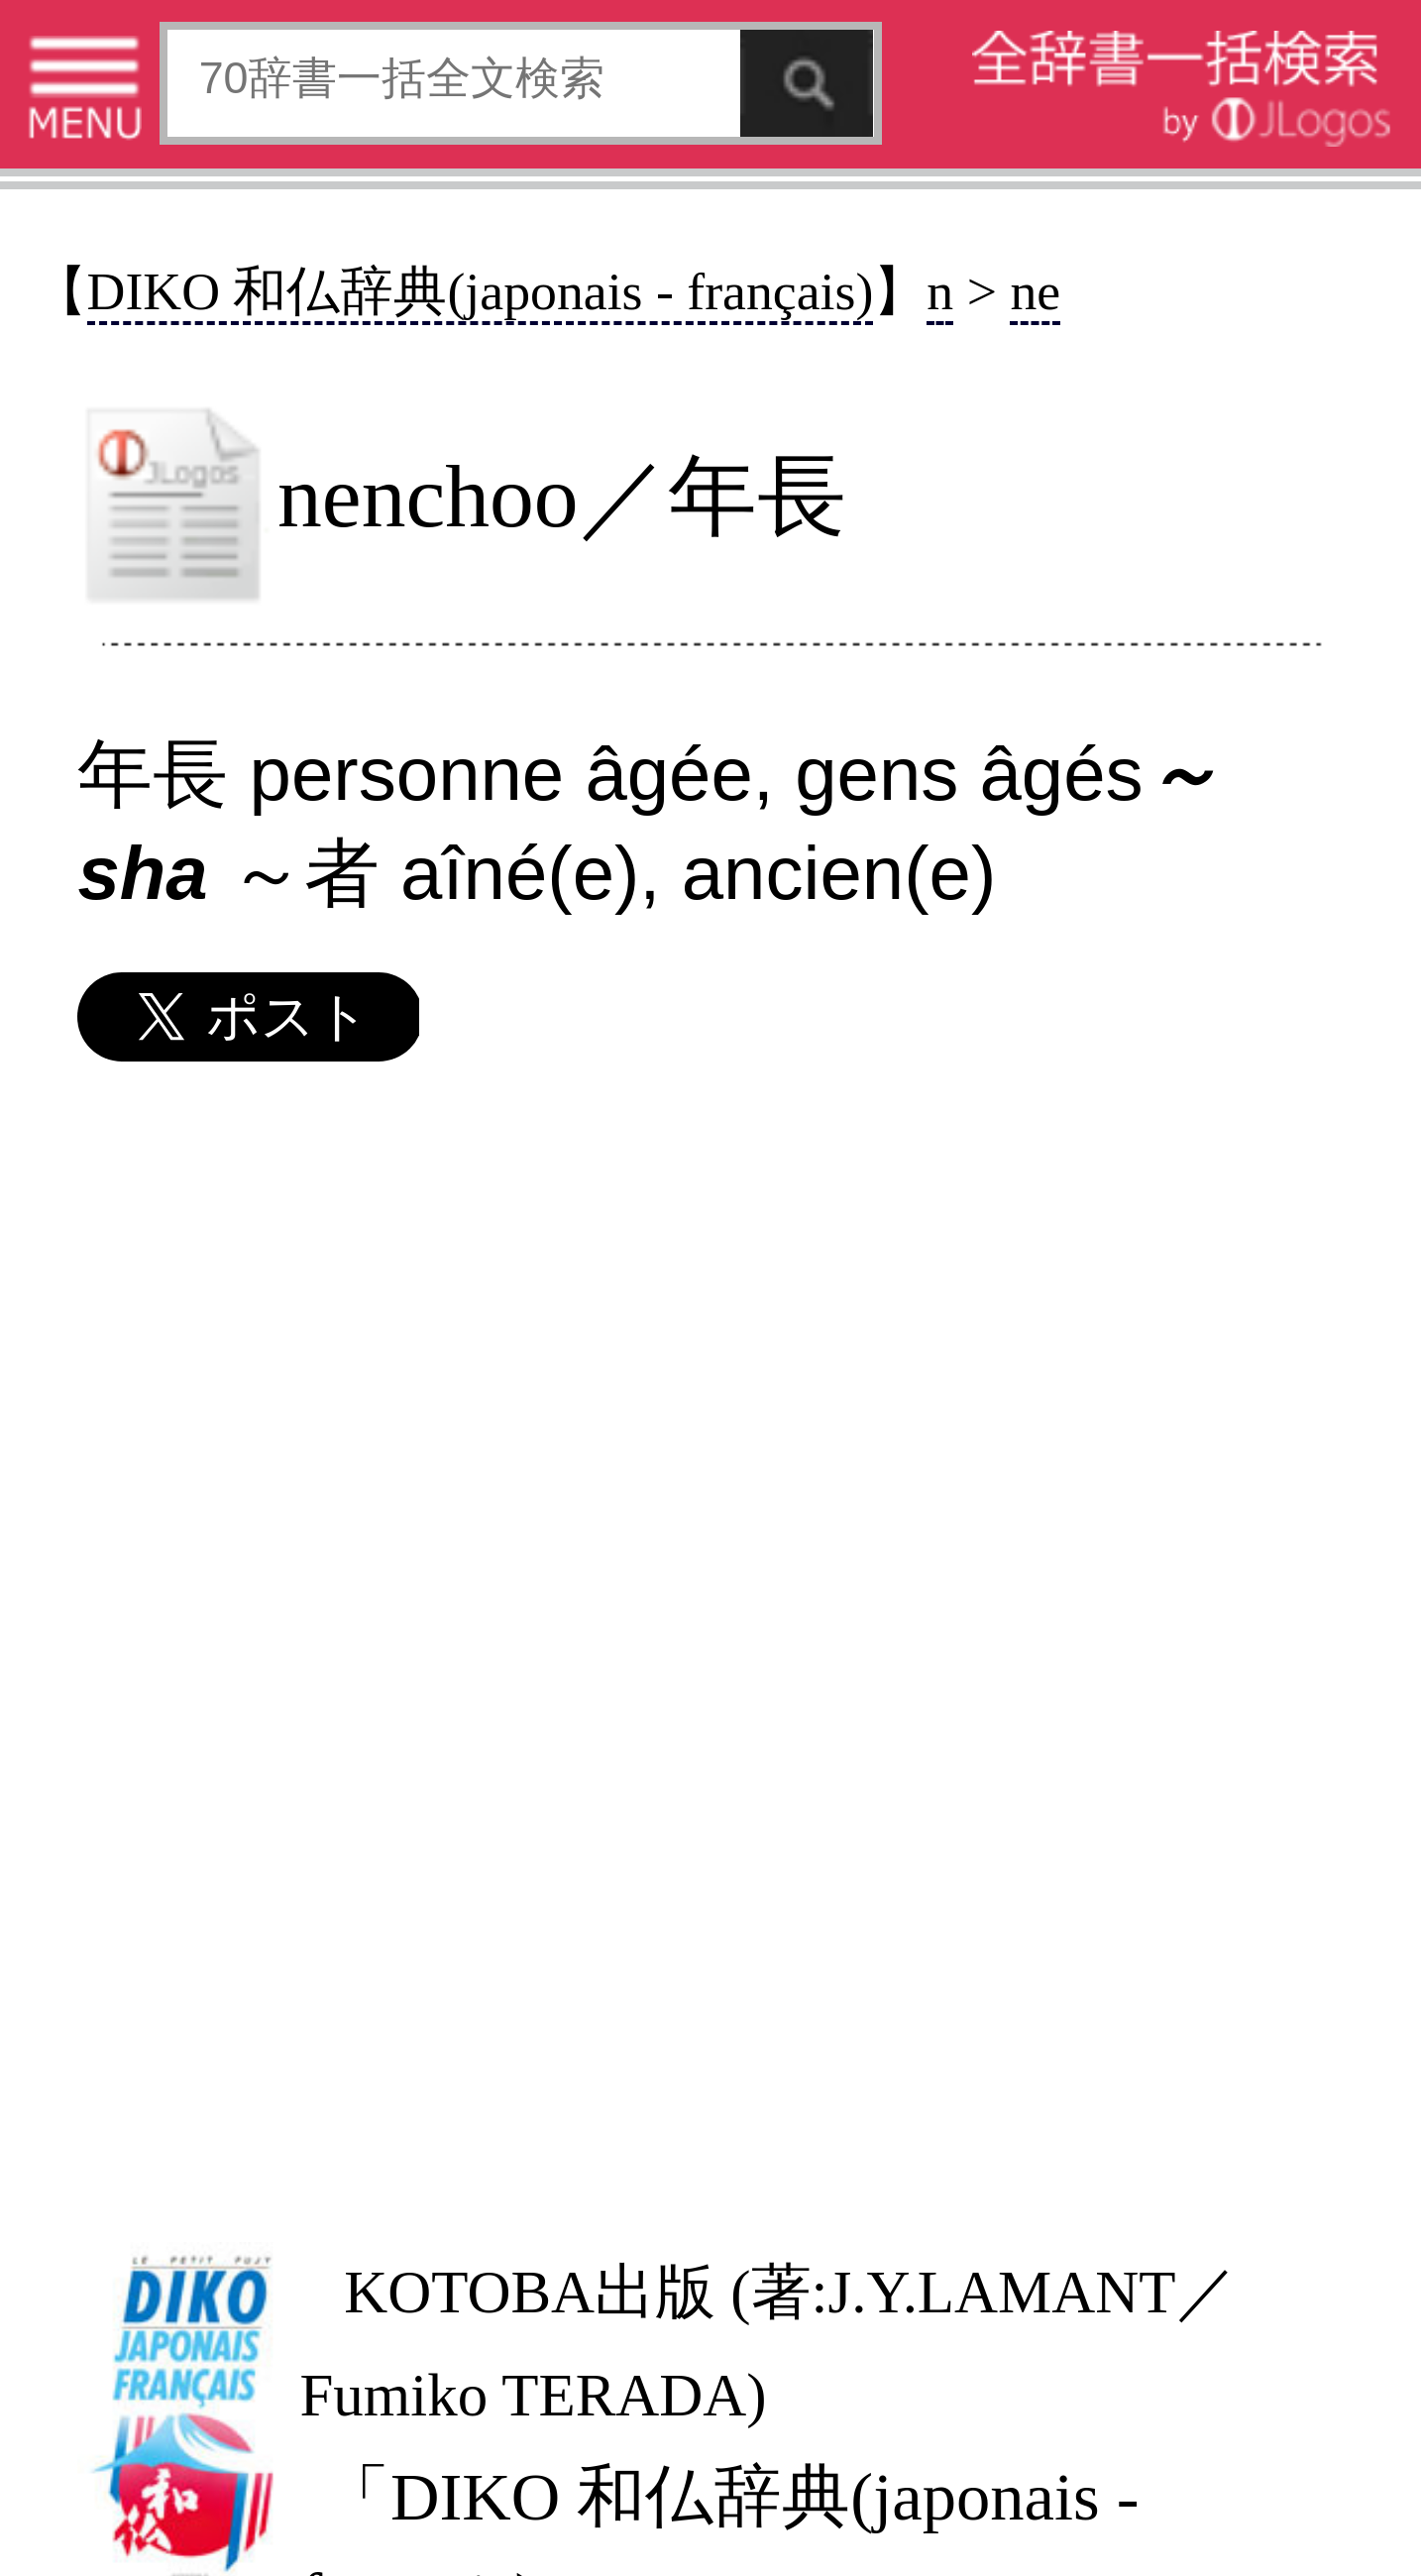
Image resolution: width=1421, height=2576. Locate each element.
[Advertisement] (708, 1650)
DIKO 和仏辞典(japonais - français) (480, 291)
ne (1035, 291)
